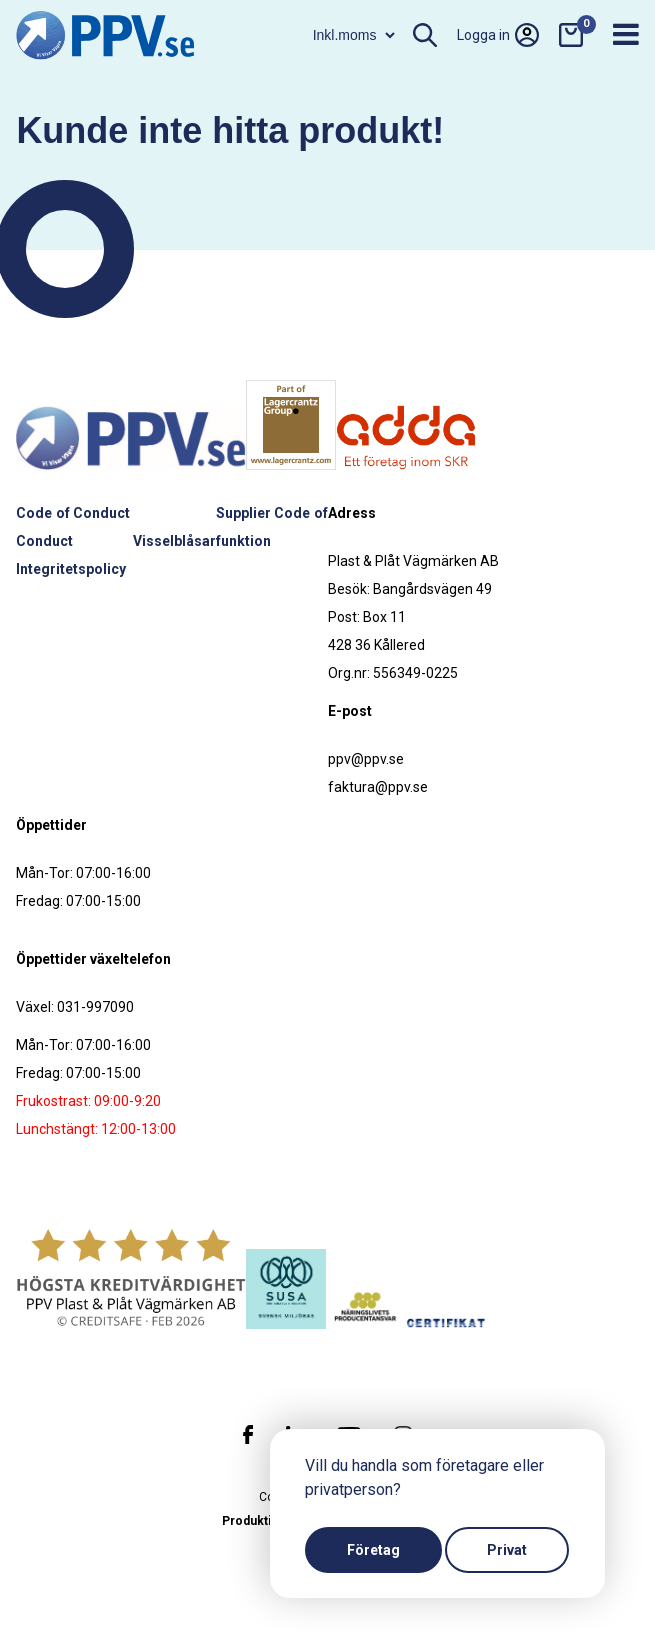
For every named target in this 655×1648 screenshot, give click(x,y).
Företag (373, 1550)
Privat (507, 1550)
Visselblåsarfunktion (202, 541)
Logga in (498, 35)
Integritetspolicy (71, 569)
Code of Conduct (73, 513)
